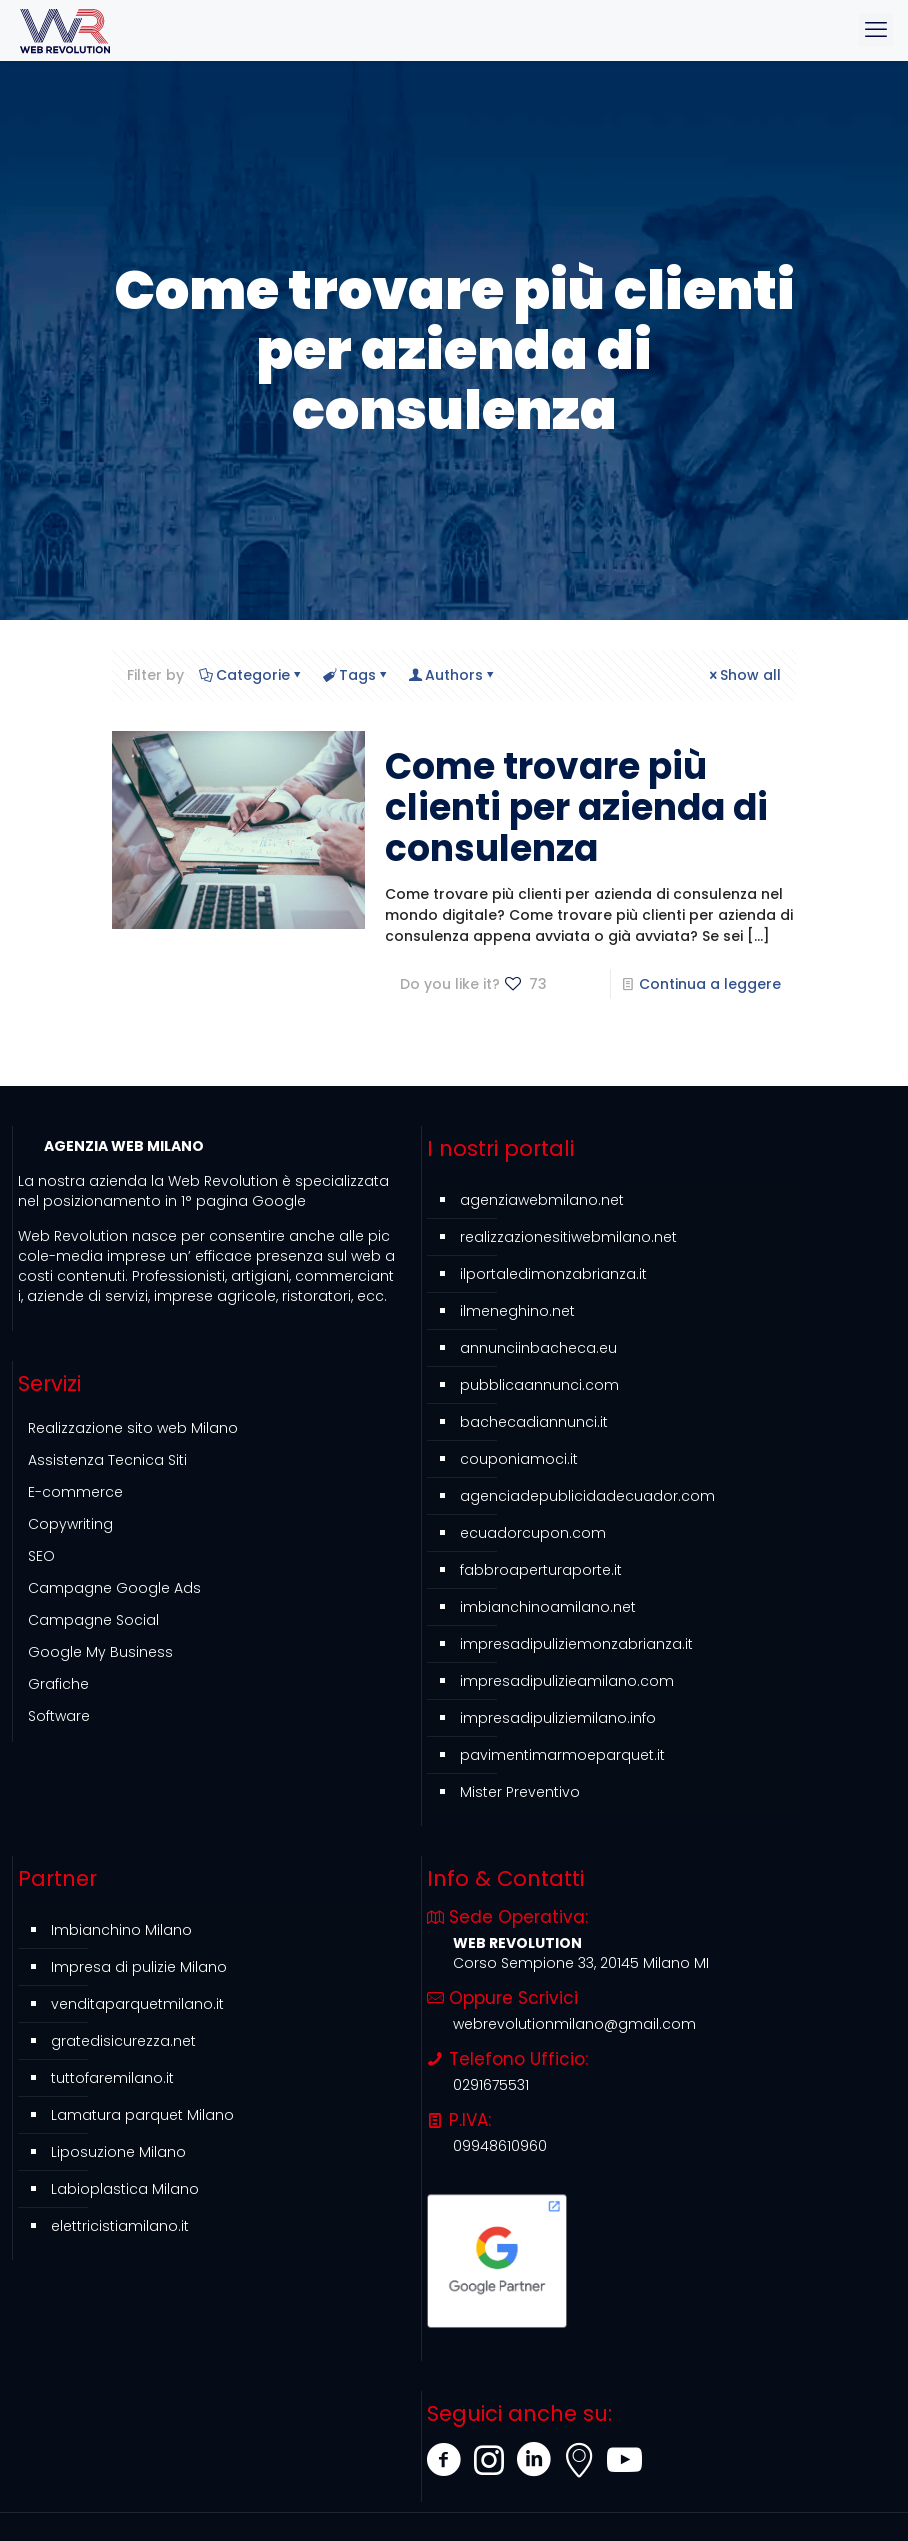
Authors (452, 675)
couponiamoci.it (519, 1459)
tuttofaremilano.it (112, 2078)
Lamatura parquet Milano (142, 2115)
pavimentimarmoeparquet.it (562, 1755)
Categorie (251, 675)
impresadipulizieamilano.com (567, 1681)
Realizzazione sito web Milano (133, 1428)
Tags (356, 675)
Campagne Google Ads (114, 1588)
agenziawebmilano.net (542, 1200)
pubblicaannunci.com (539, 1385)
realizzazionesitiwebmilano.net (568, 1237)
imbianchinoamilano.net (548, 1607)
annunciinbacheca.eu (538, 1348)
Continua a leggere (710, 984)
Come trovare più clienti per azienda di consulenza (576, 807)
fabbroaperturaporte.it (541, 1570)
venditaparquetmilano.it (137, 2004)
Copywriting (70, 1524)
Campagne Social (93, 1620)
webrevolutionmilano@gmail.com (574, 2024)
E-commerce (75, 1492)
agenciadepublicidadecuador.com (587, 1496)
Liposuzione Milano (118, 2152)
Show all (743, 675)
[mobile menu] (876, 30)
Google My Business (100, 1652)
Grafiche (58, 1684)
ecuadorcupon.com (533, 1533)
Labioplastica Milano (125, 2189)
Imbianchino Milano (121, 1930)
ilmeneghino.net (517, 1311)
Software (59, 1716)
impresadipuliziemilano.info (558, 1718)
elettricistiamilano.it (120, 2226)
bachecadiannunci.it (534, 1422)
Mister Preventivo (520, 1792)
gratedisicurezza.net (123, 2041)
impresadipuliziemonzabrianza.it (576, 1644)
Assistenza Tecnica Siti (107, 1460)
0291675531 (491, 2085)
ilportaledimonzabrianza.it (553, 1274)
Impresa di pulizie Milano (139, 1967)
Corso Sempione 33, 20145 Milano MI (581, 1963)
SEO (41, 1556)
